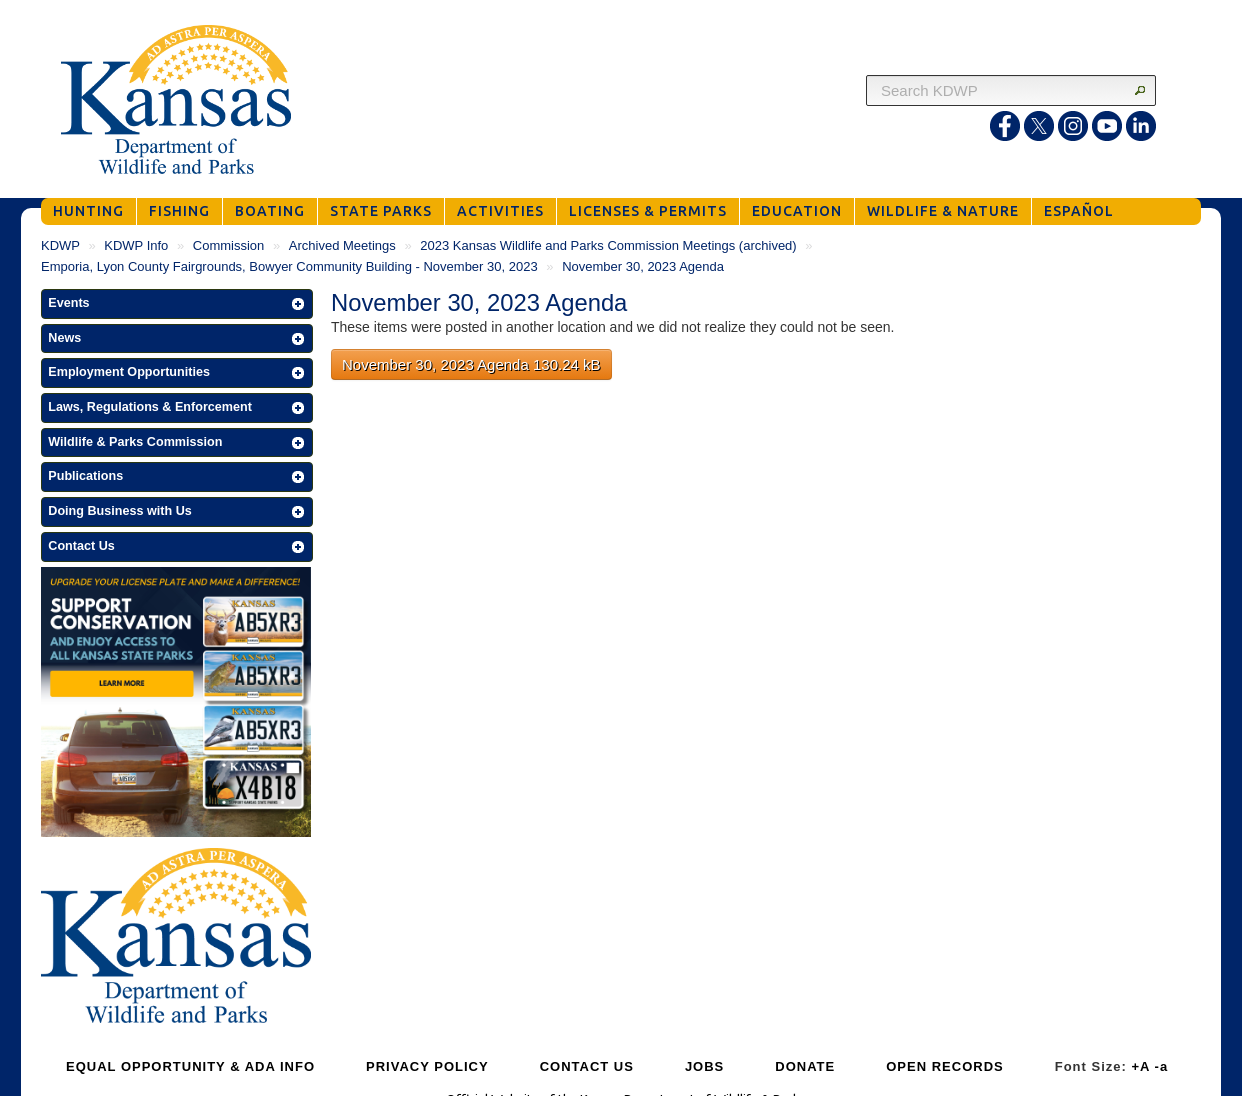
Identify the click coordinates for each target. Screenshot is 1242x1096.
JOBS (704, 1066)
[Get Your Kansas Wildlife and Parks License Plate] (176, 705)
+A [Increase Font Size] (1140, 1066)
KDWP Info (136, 245)
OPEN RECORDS (944, 1066)
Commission (229, 245)
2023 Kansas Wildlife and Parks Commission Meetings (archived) (608, 245)
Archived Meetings (342, 245)
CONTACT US (587, 1066)
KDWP (60, 245)
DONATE (805, 1066)
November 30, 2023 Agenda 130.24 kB (471, 364)
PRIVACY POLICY (427, 1066)
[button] (177, 304)
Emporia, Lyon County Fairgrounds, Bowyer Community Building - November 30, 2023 (289, 266)
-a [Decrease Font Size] (1162, 1066)
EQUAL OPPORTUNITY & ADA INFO (190, 1066)
